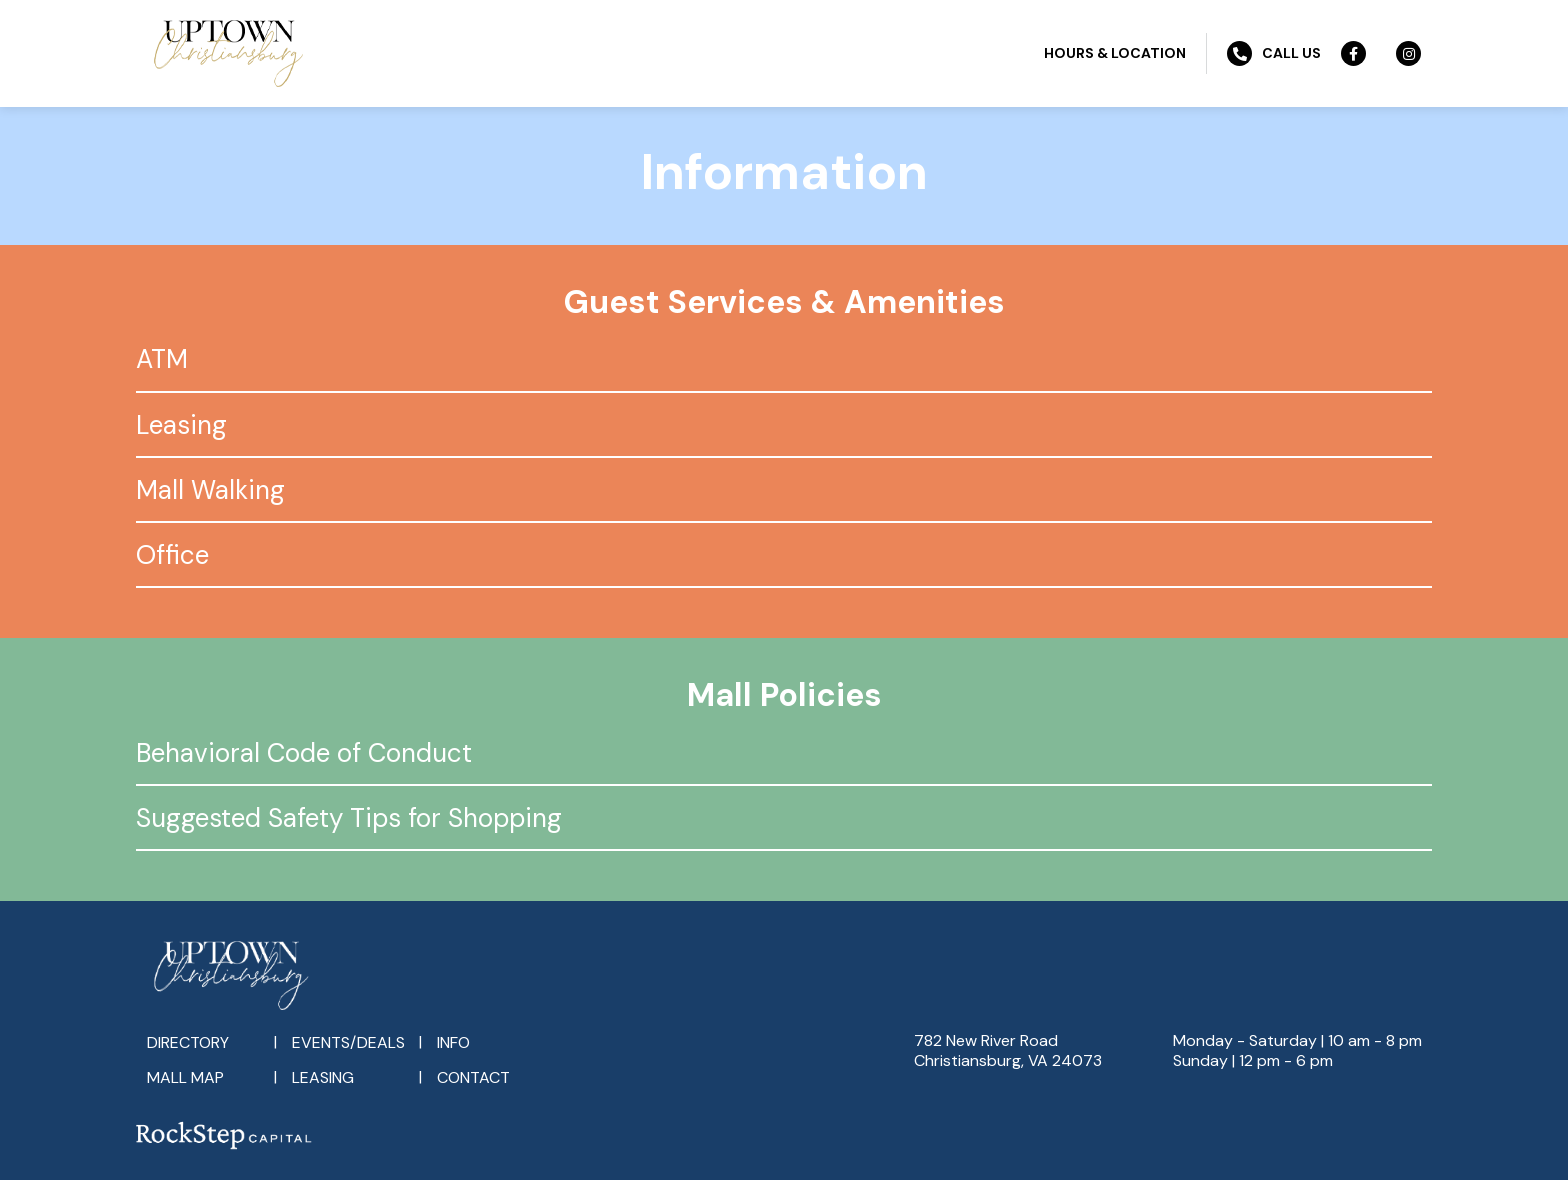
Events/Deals (348, 1042)
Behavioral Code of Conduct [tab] (304, 753)
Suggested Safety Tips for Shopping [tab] (349, 818)
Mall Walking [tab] (210, 490)
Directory (188, 1042)
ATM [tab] (162, 359)
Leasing (323, 1077)
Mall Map (185, 1077)
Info (453, 1042)
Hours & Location (1115, 53)
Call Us (1274, 53)
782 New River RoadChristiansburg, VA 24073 (1008, 1050)
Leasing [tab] (181, 425)
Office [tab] (172, 555)
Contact (473, 1077)
